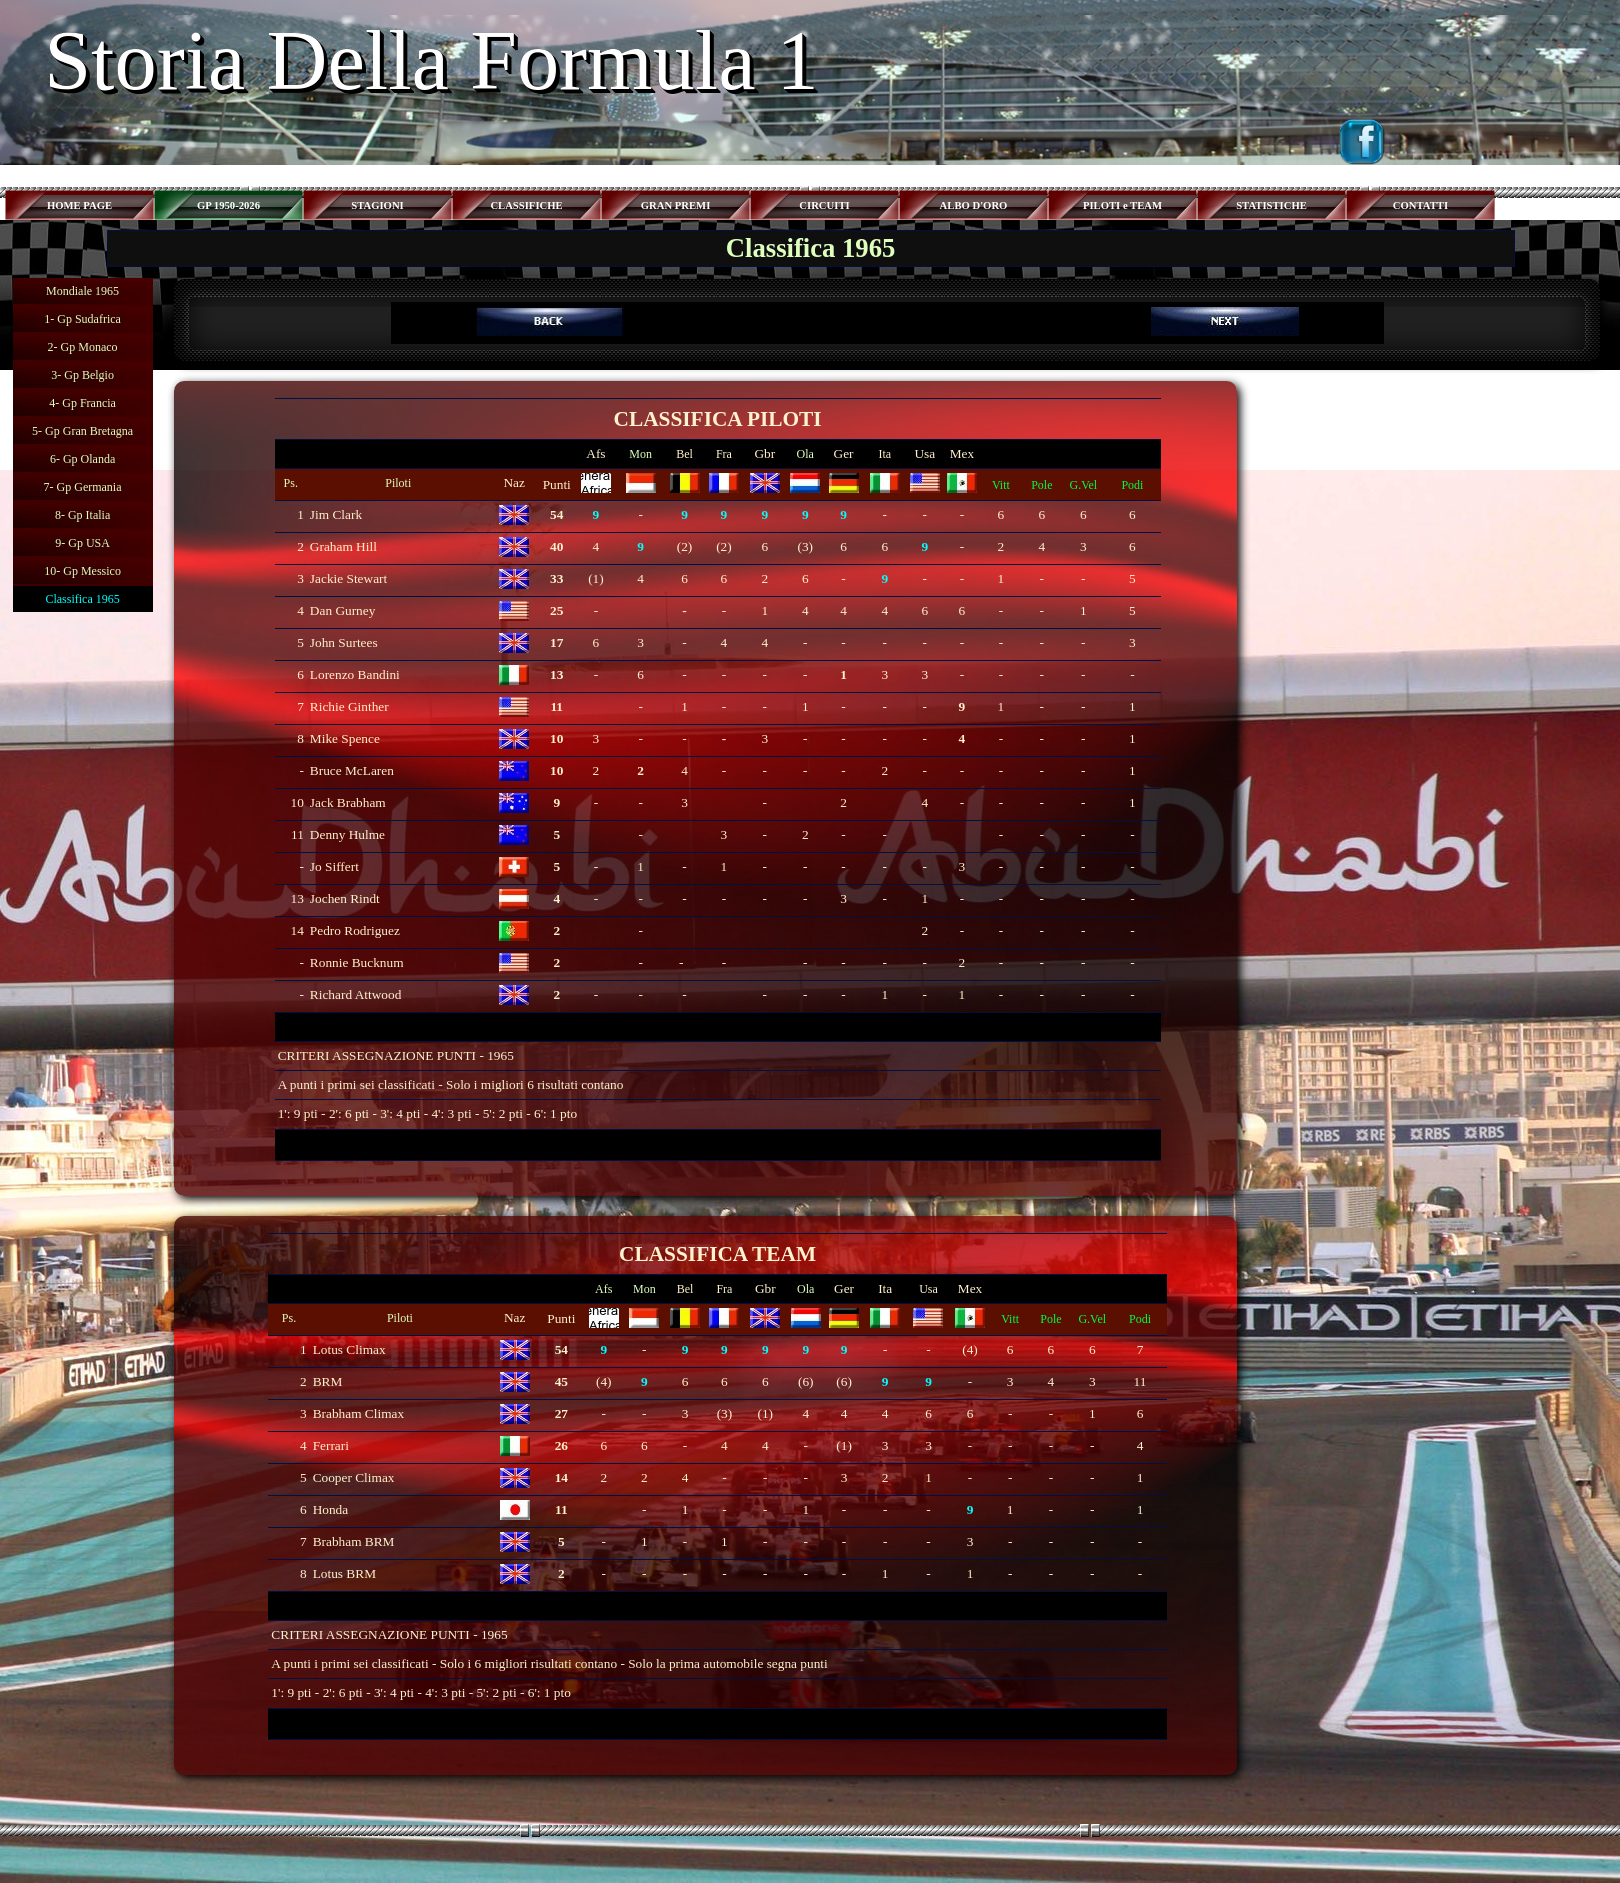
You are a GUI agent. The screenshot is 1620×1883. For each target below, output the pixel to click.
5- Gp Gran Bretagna (82, 431)
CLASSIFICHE (526, 205)
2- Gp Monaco (83, 347)
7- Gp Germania (83, 487)
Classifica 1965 (82, 599)
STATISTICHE (1271, 205)
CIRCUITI (824, 205)
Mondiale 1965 (82, 291)
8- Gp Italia (82, 515)
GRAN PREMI (676, 205)
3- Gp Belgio (82, 375)
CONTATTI (1420, 205)
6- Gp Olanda (82, 459)
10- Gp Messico (82, 571)
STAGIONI (377, 205)
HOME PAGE (79, 205)
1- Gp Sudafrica (82, 319)
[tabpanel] (887, 323)
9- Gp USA (82, 543)
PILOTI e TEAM (1122, 205)
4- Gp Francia (82, 403)
